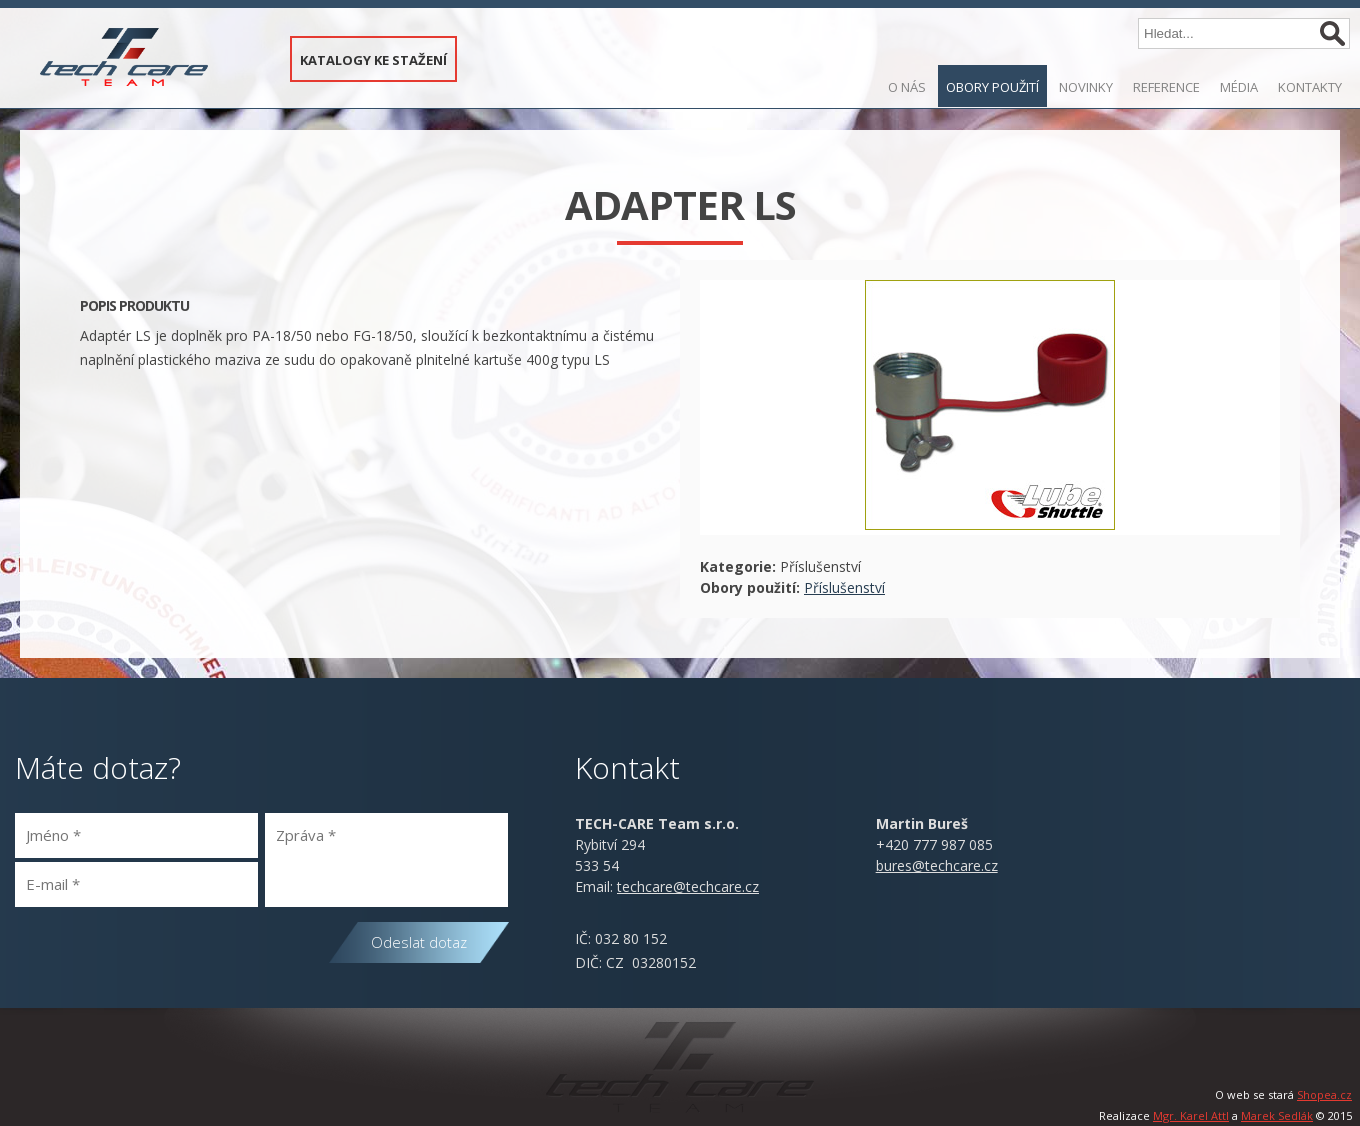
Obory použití (992, 87)
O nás (907, 87)
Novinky (1086, 87)
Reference (1166, 87)
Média (1239, 87)
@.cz (688, 886)
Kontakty (1310, 87)
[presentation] (167, 957)
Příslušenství (844, 587)
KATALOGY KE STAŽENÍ (373, 60)
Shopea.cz (1324, 1094)
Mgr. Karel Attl (1191, 1115)
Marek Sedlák (1277, 1115)
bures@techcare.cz (937, 865)
